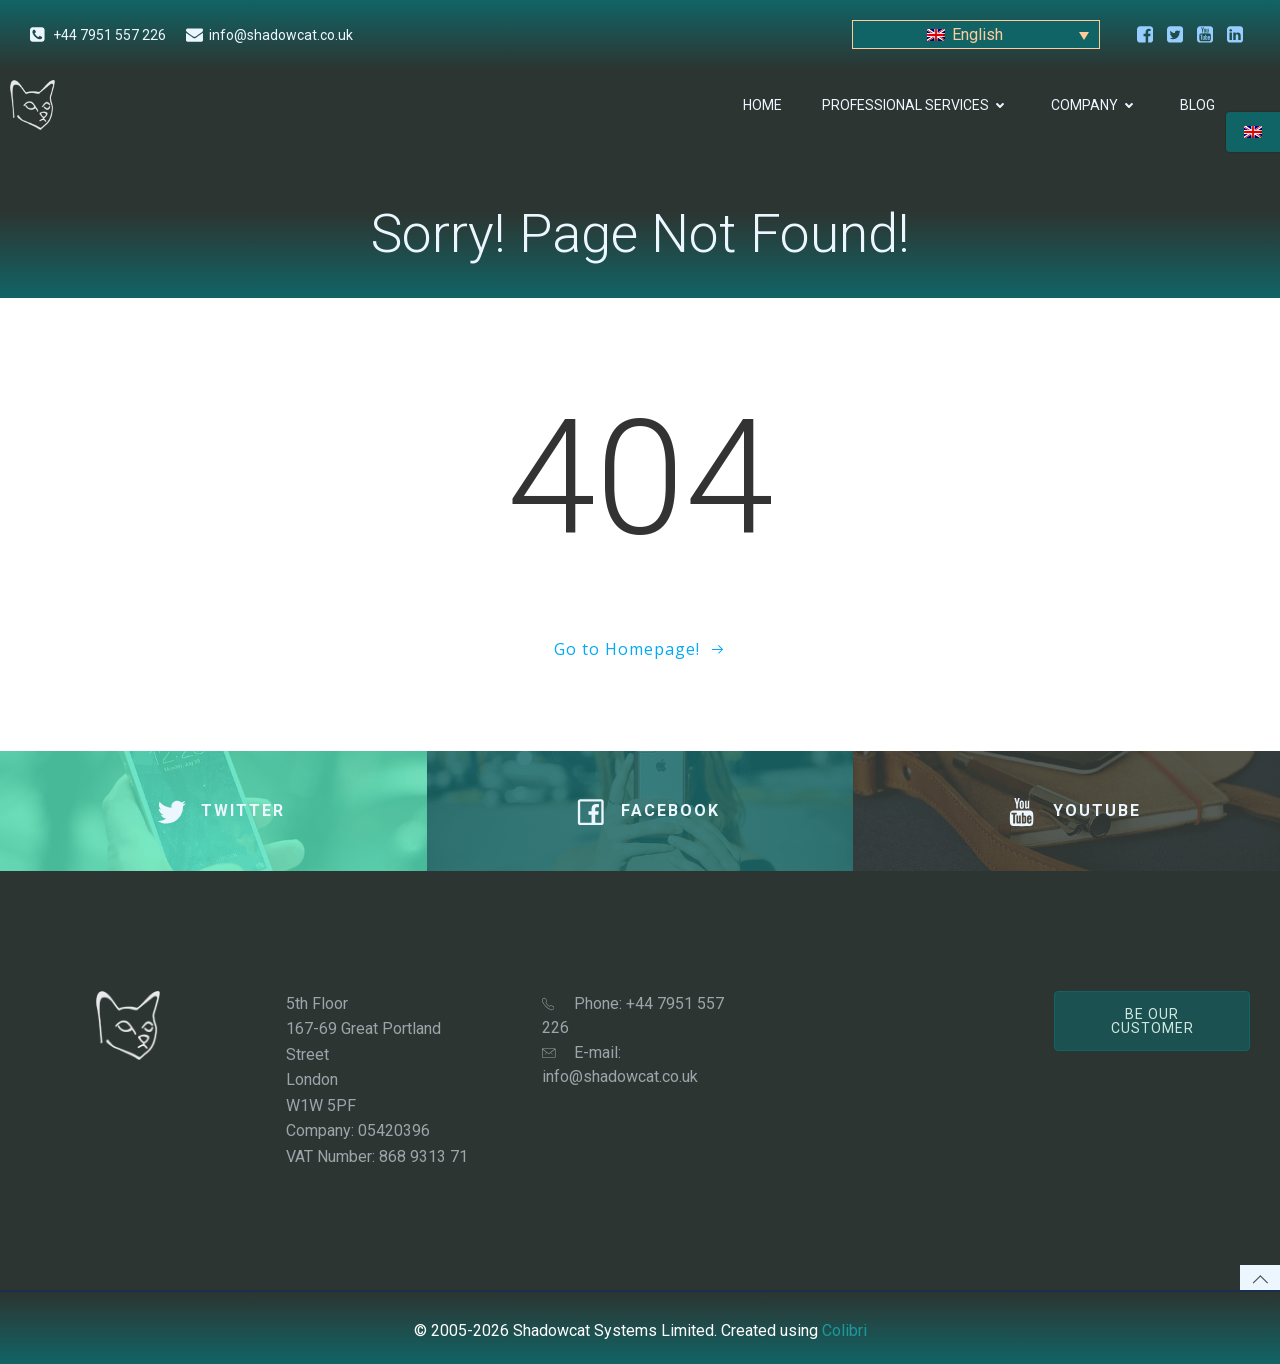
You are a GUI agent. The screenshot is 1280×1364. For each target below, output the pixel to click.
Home (762, 105)
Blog (1197, 105)
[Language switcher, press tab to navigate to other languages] (976, 34)
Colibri (844, 1330)
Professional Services (916, 105)
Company (1095, 105)
